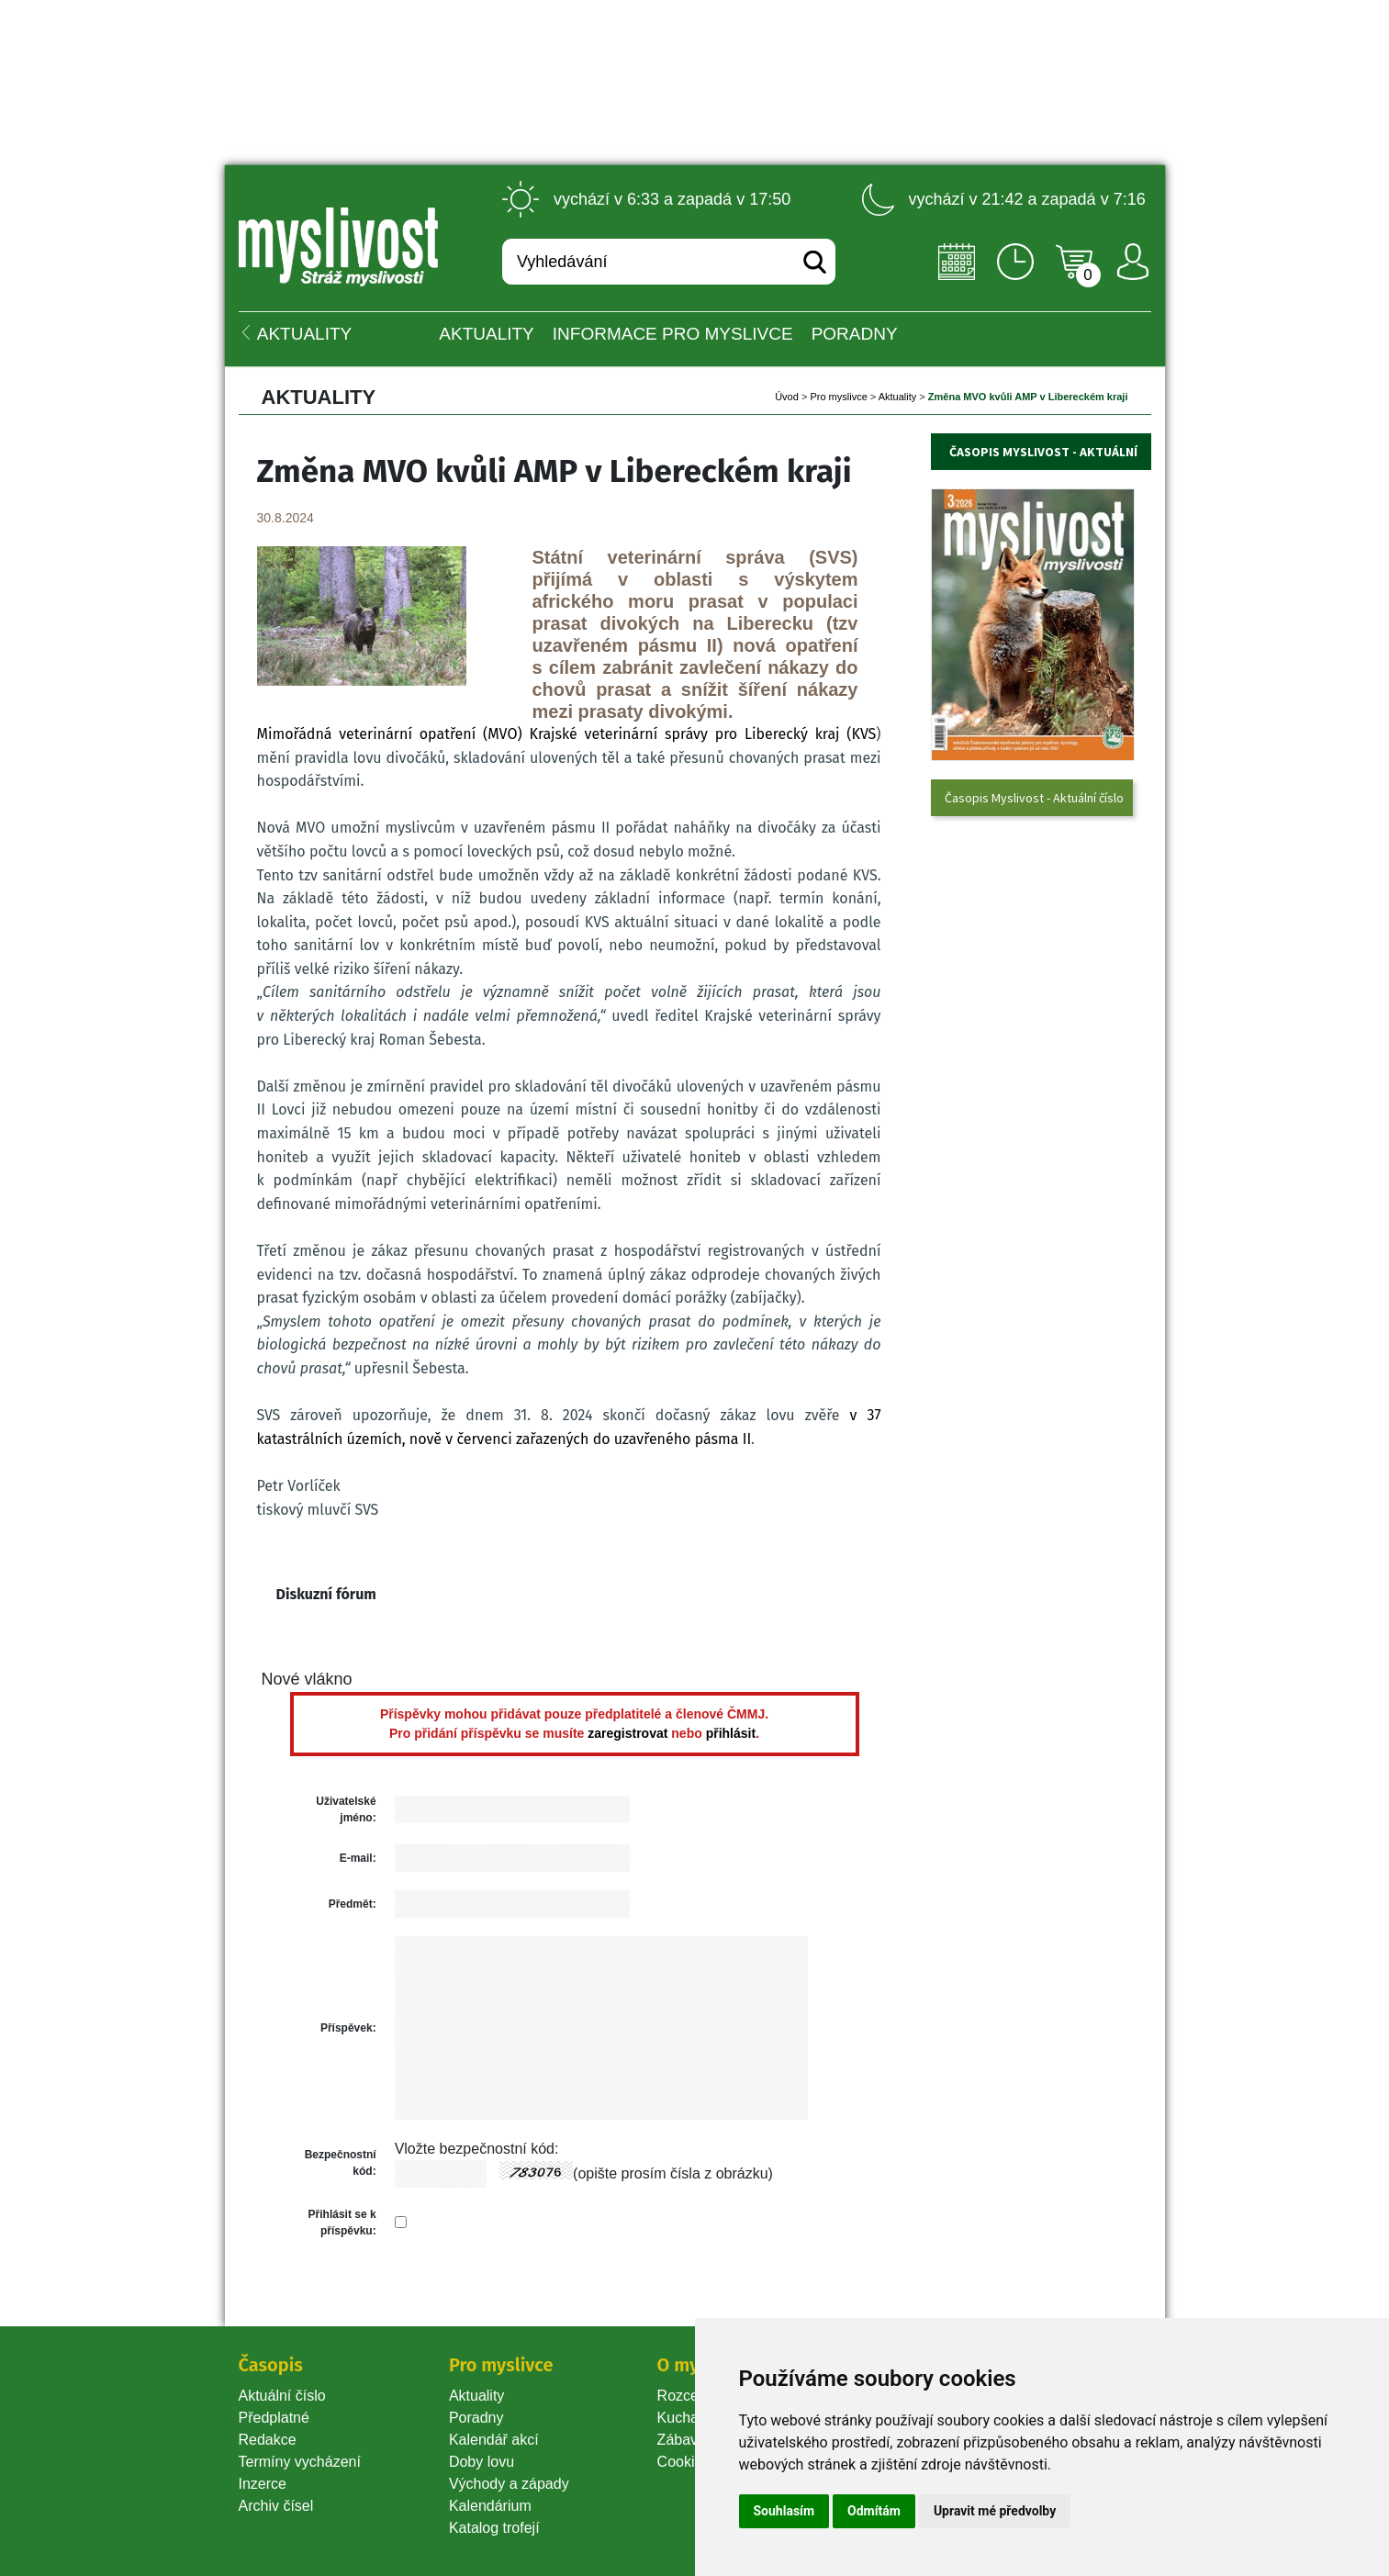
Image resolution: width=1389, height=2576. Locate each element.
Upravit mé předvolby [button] (995, 2510)
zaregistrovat (627, 1733)
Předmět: (352, 1904)
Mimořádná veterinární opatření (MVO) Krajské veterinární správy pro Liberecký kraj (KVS (567, 734)
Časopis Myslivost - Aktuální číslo (1034, 798)
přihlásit (731, 1733)
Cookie (684, 2462)
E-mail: (358, 1858)
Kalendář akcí (494, 2439)
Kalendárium (490, 2506)
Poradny (476, 2417)
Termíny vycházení (300, 2462)
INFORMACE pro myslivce (673, 333)
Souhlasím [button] (784, 2510)
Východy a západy (509, 2484)
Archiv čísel (276, 2506)
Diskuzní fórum (326, 1594)
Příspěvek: (348, 2028)
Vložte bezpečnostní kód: (477, 2148)
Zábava (681, 2439)
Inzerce (262, 2484)
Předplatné (274, 2417)
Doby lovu (481, 2462)
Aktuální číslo (282, 2395)
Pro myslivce (838, 396)
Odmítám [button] (874, 2510)
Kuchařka (688, 2417)
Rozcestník (693, 2395)
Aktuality (486, 333)
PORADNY (855, 333)
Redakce (268, 2439)
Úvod (787, 396)
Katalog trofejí (494, 2528)
